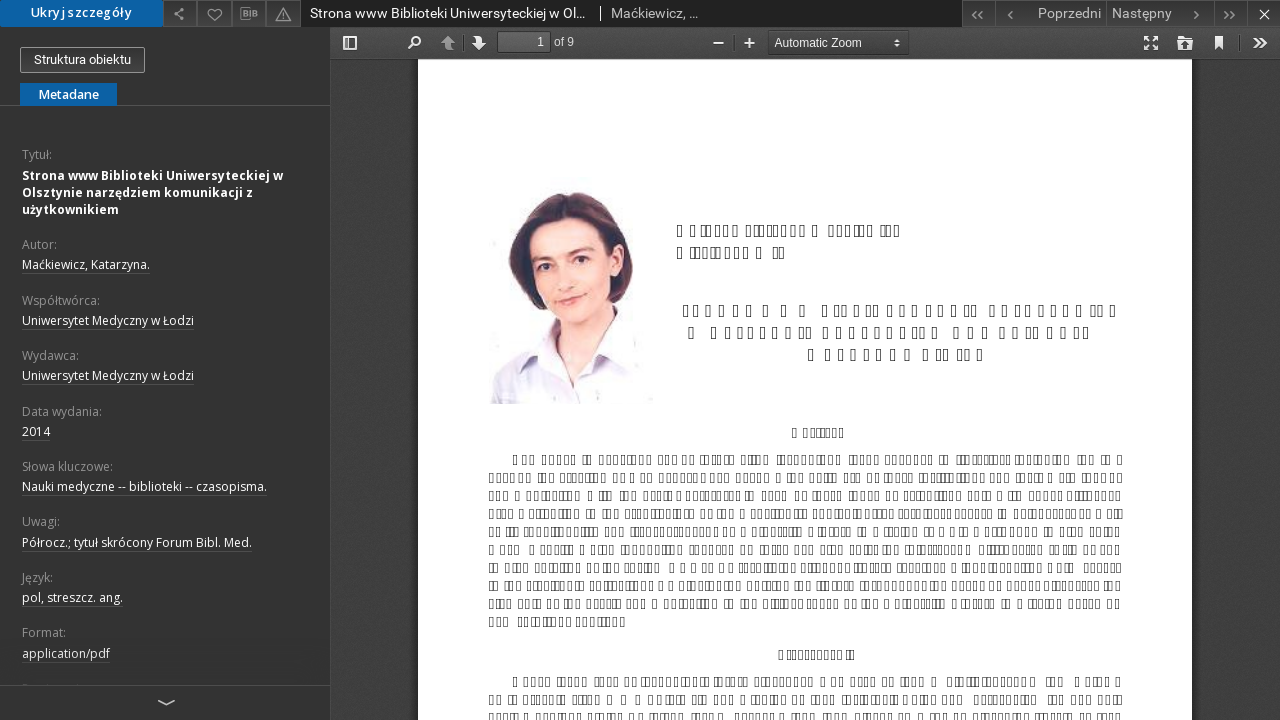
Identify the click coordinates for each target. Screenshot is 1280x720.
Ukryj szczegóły (81, 12)
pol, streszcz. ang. (72, 597)
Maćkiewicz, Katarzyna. (86, 264)
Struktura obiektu (82, 59)
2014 (36, 431)
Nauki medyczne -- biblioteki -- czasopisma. (144, 486)
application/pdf (66, 653)
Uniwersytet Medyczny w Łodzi (108, 320)
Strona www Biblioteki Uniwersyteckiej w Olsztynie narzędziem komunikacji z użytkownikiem (152, 192)
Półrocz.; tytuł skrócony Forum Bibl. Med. (137, 542)
